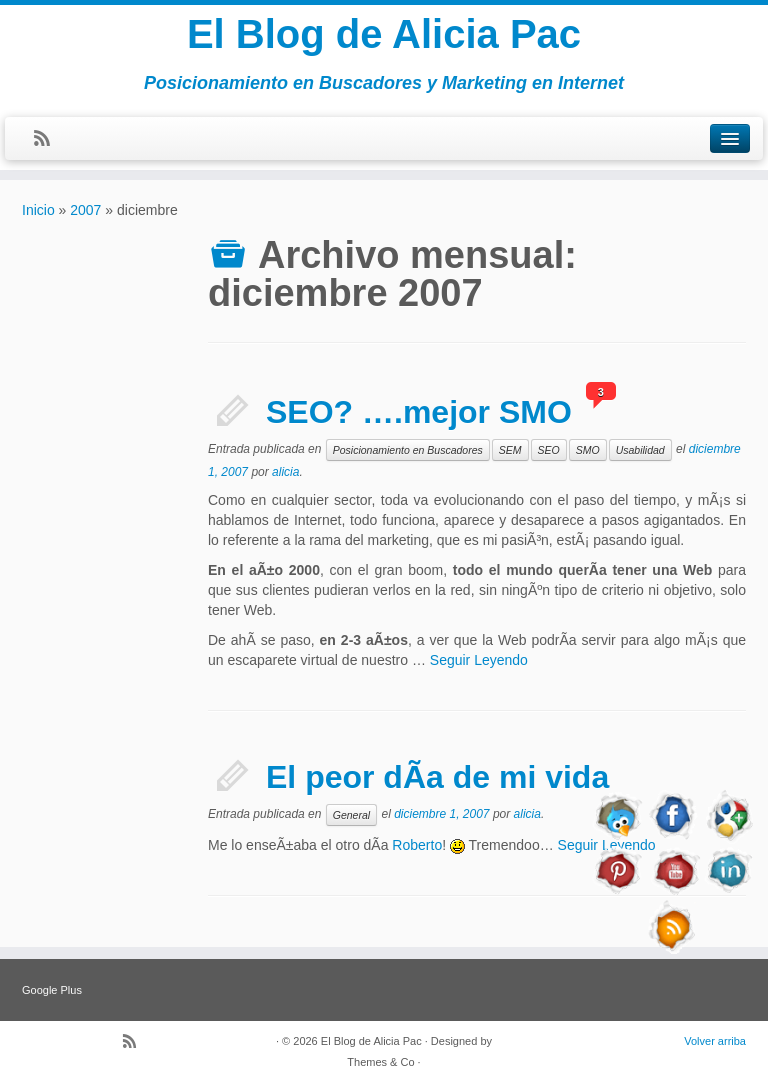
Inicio (38, 210)
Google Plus (52, 990)
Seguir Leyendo (479, 660)
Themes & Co (380, 1062)
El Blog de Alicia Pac (384, 34)
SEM (510, 450)
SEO (549, 450)
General (351, 815)
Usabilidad (640, 450)
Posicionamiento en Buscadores (408, 450)
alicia (285, 472)
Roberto (417, 845)
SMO (588, 450)
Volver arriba (715, 1041)
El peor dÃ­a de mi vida (437, 777)
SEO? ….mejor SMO (419, 412)
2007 (85, 210)
